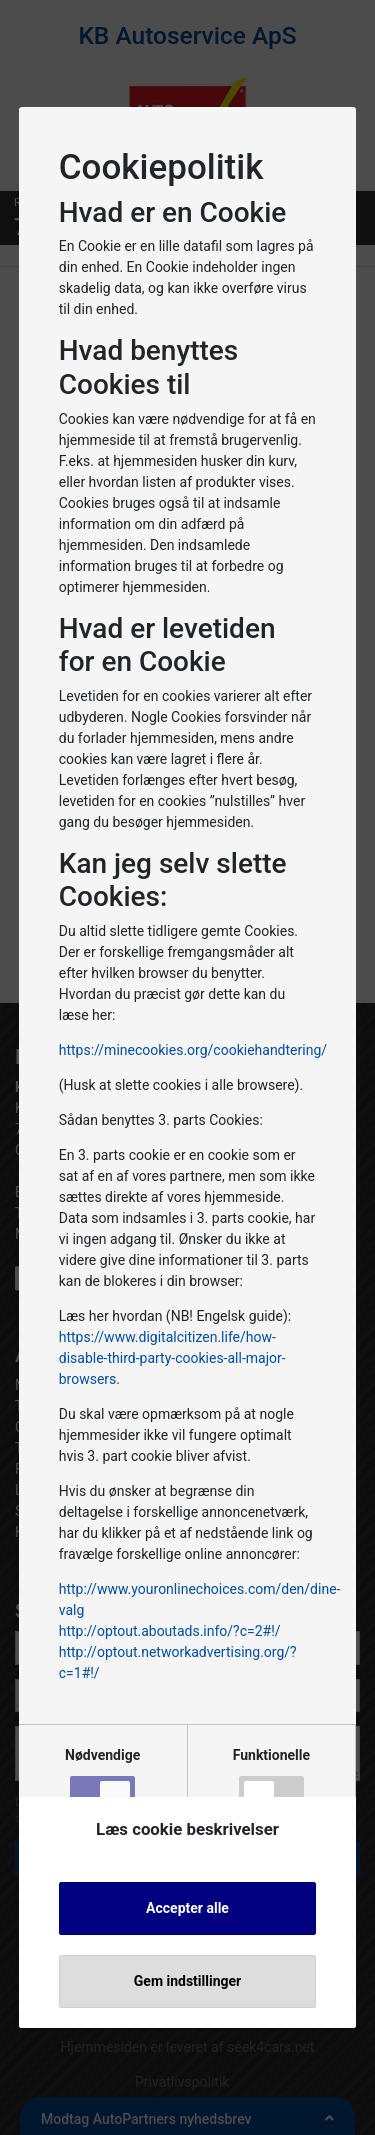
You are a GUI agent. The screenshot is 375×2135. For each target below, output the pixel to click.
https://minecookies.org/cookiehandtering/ (193, 1050)
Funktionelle (271, 1781)
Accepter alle (187, 1908)
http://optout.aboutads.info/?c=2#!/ (170, 1631)
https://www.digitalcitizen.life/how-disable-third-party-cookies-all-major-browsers (172, 1358)
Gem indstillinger (187, 1981)
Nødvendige (102, 1781)
